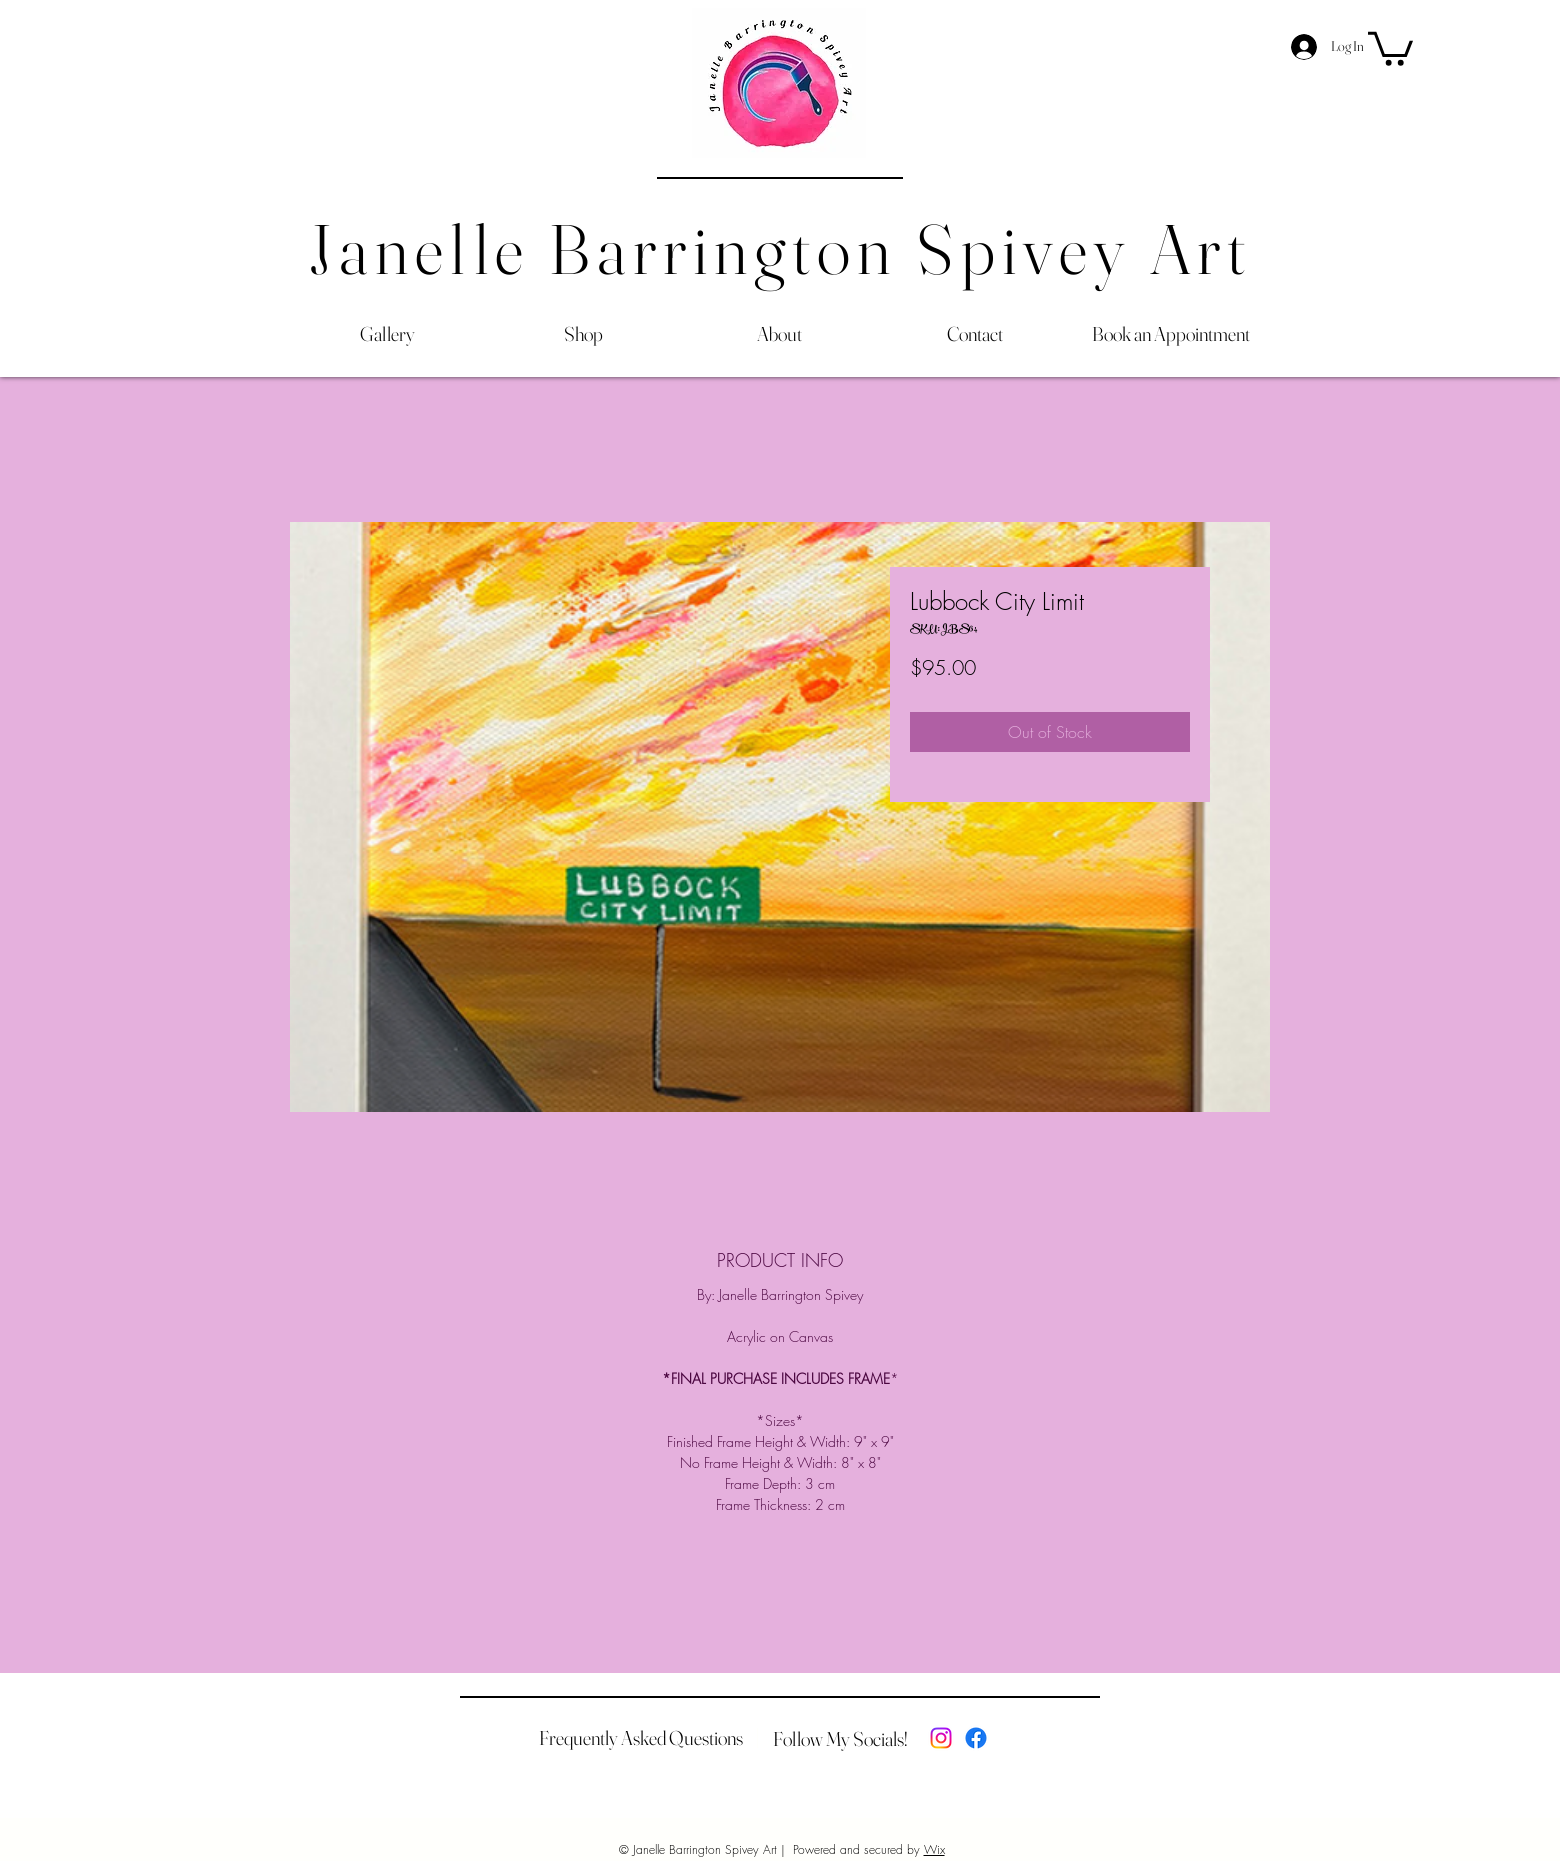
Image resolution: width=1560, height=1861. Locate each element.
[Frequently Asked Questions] (641, 1738)
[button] (1390, 47)
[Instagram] (941, 1738)
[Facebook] (976, 1738)
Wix (934, 1849)
